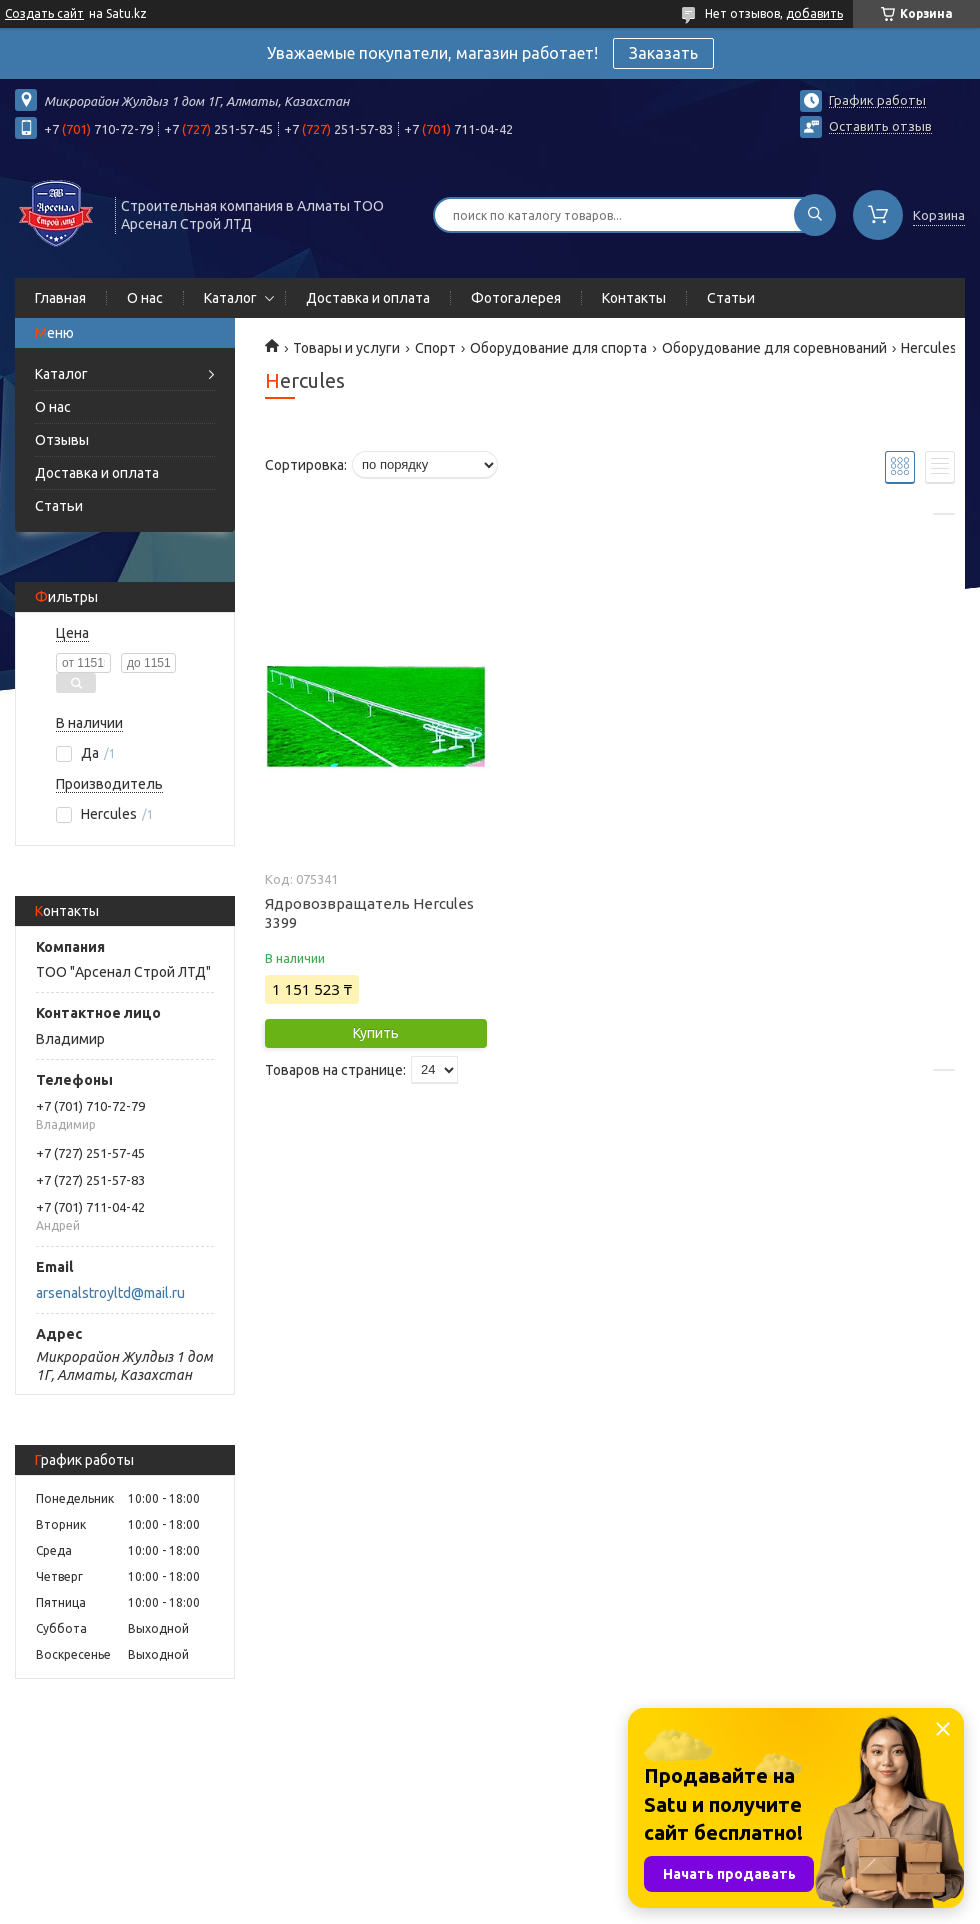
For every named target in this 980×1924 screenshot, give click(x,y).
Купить (376, 1033)
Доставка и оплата (368, 298)
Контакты (634, 298)
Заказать (663, 53)
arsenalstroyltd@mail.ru (110, 1293)
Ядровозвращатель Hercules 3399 (369, 913)
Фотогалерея (516, 298)
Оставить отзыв (880, 126)
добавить (814, 13)
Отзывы (62, 440)
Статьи (731, 298)
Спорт (435, 348)
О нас (145, 298)
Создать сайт (44, 13)
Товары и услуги (346, 348)
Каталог (230, 298)
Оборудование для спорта (558, 348)
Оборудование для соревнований (774, 348)
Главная (60, 298)
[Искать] (815, 215)
